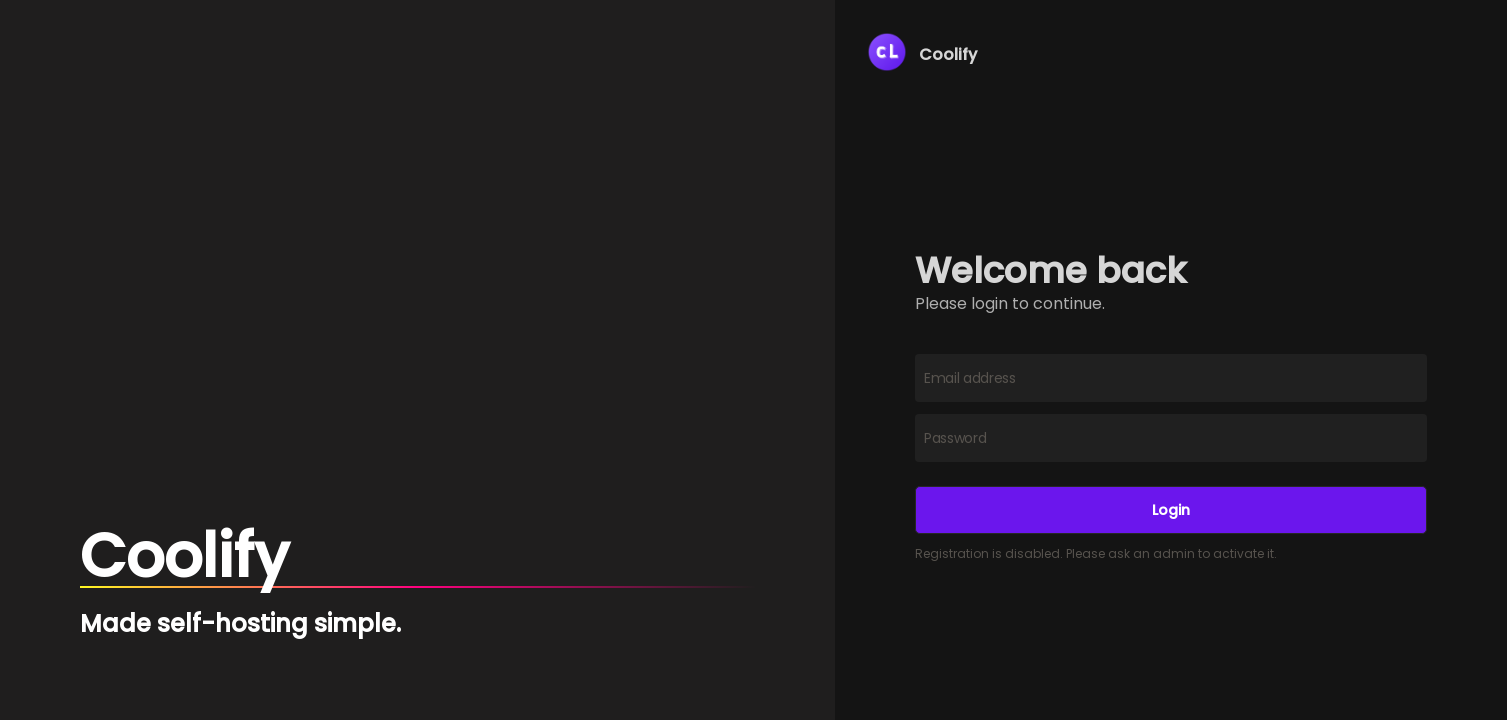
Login (1171, 510)
